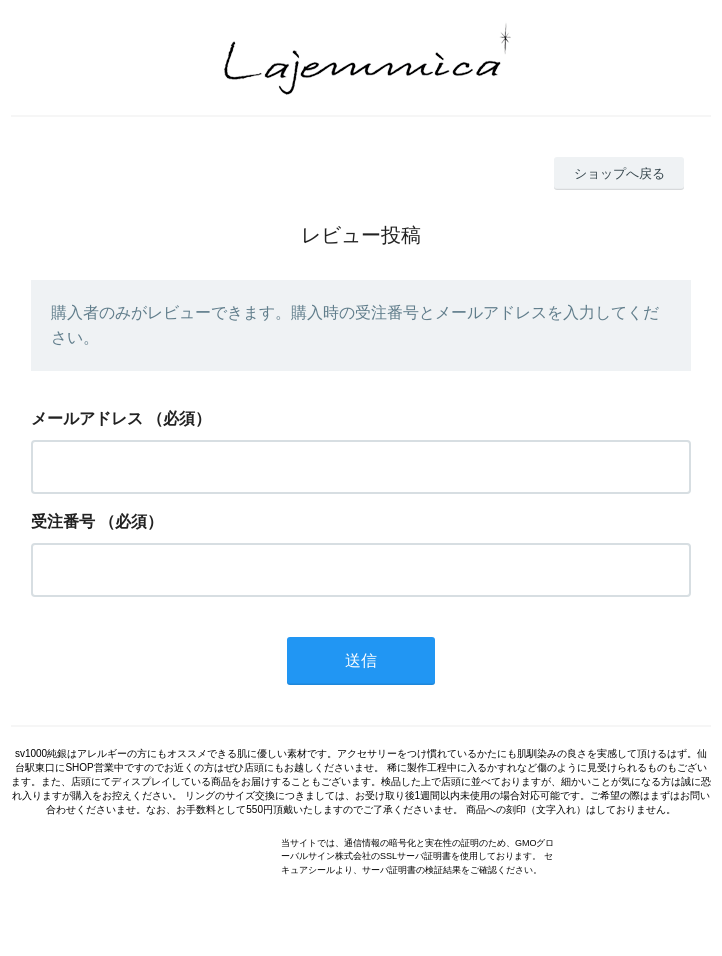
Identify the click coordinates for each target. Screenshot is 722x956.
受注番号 (63, 521)
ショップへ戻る (619, 173)
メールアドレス (87, 418)
